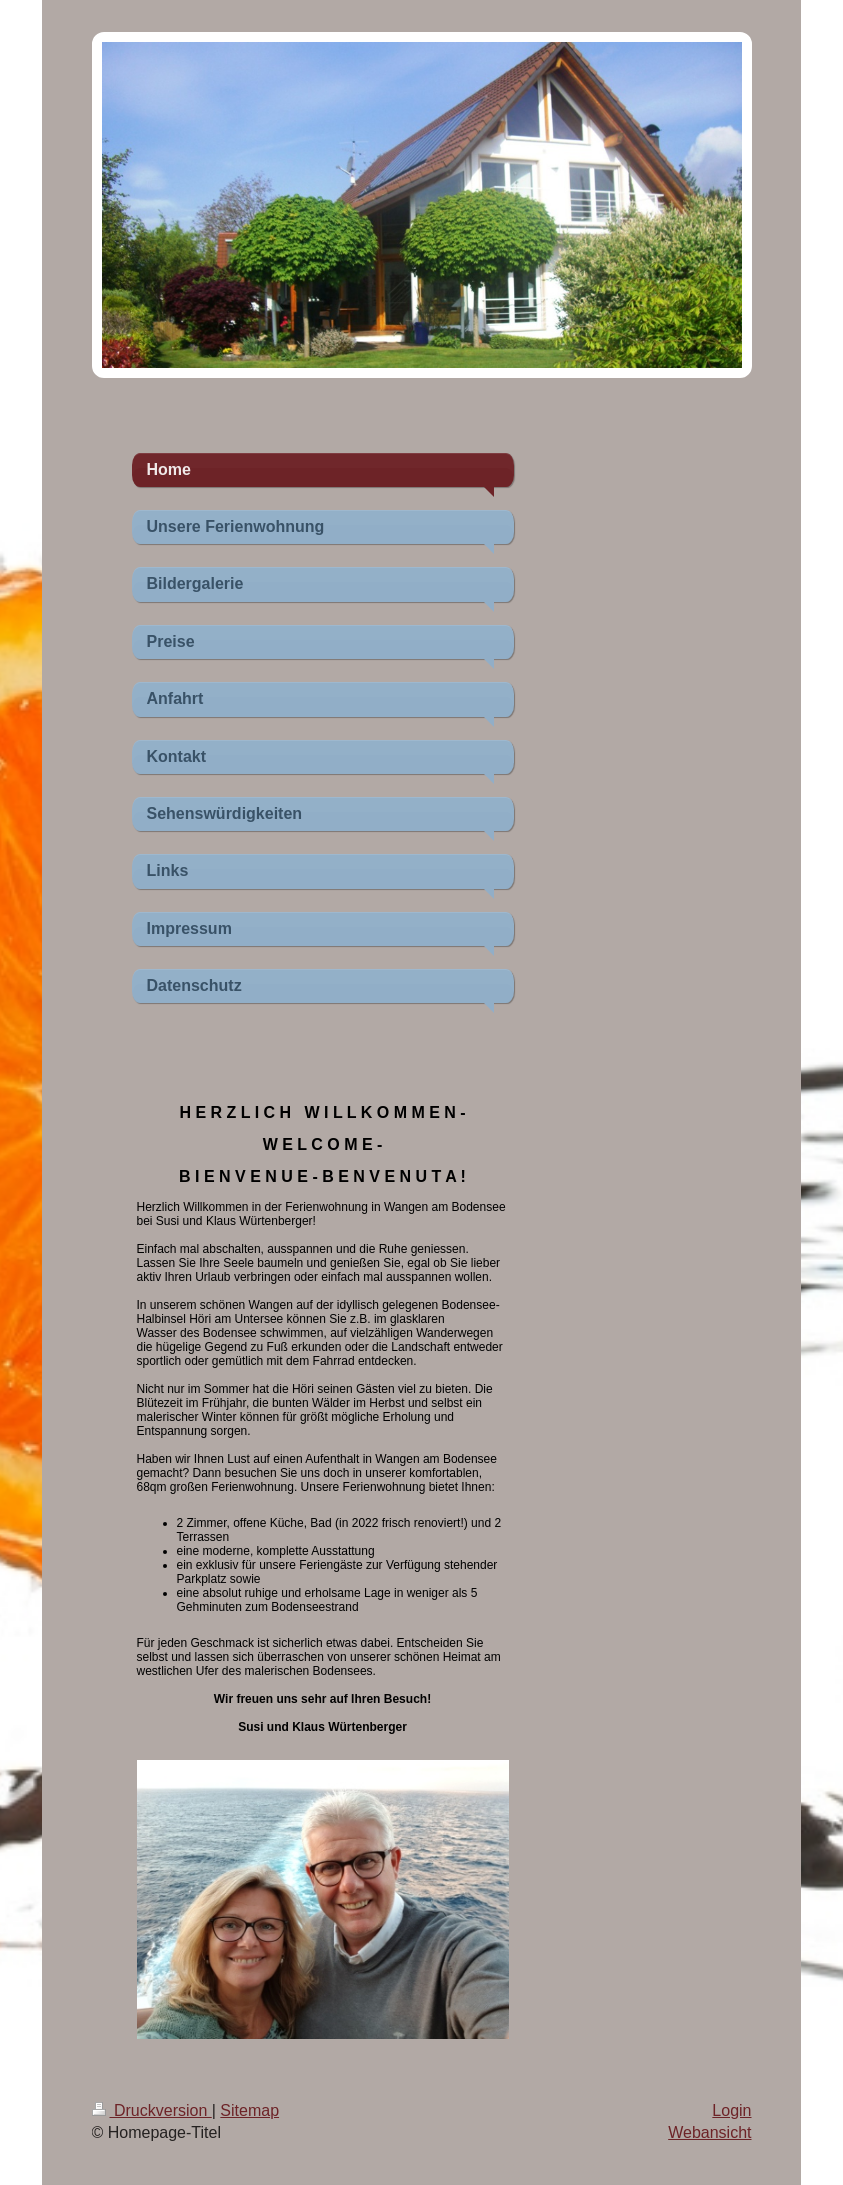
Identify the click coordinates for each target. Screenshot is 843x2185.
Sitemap (249, 2110)
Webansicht (709, 2132)
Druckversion (152, 2110)
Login (731, 2110)
